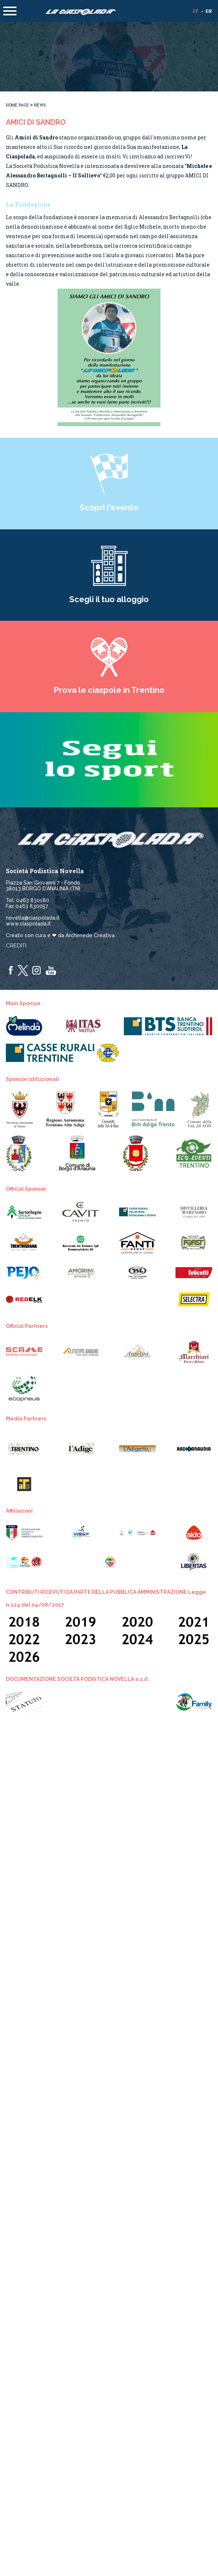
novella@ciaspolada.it (33, 918)
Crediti (16, 945)
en (209, 11)
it (195, 11)
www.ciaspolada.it (28, 924)
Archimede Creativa (90, 935)
